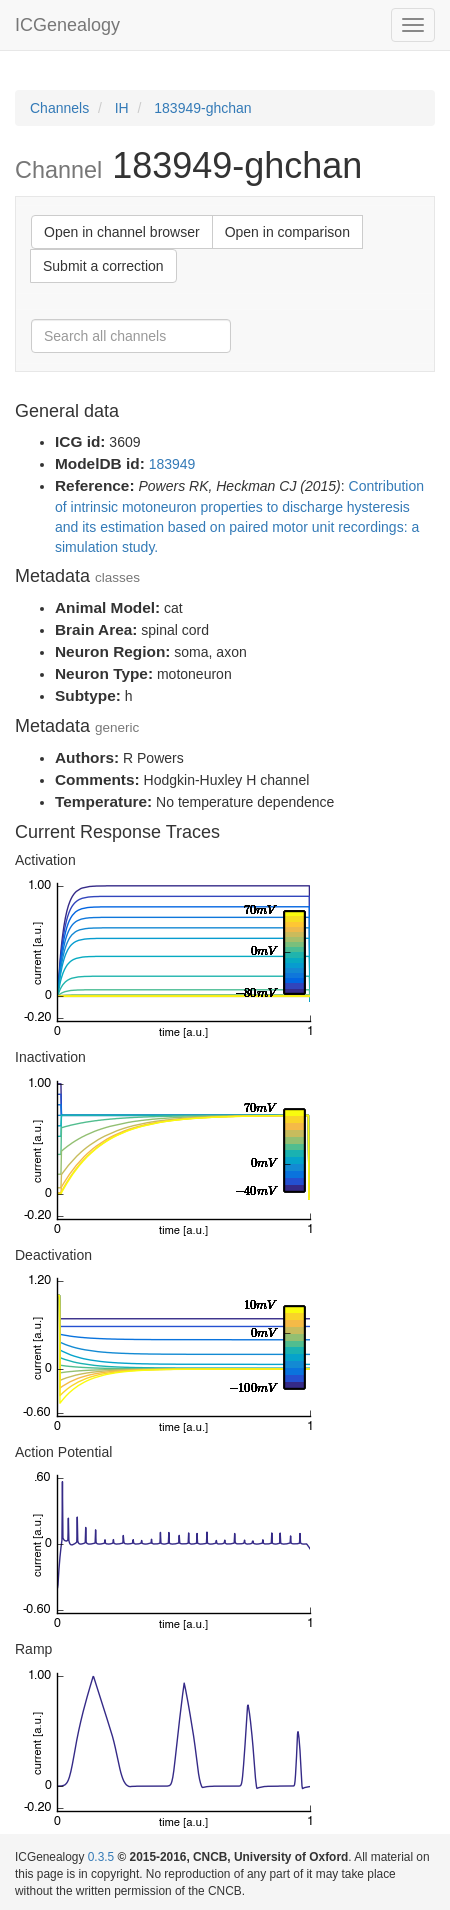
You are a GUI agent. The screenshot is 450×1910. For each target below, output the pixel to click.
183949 (172, 464)
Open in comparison (287, 232)
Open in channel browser (122, 232)
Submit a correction (103, 266)
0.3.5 (101, 1857)
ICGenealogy (67, 25)
